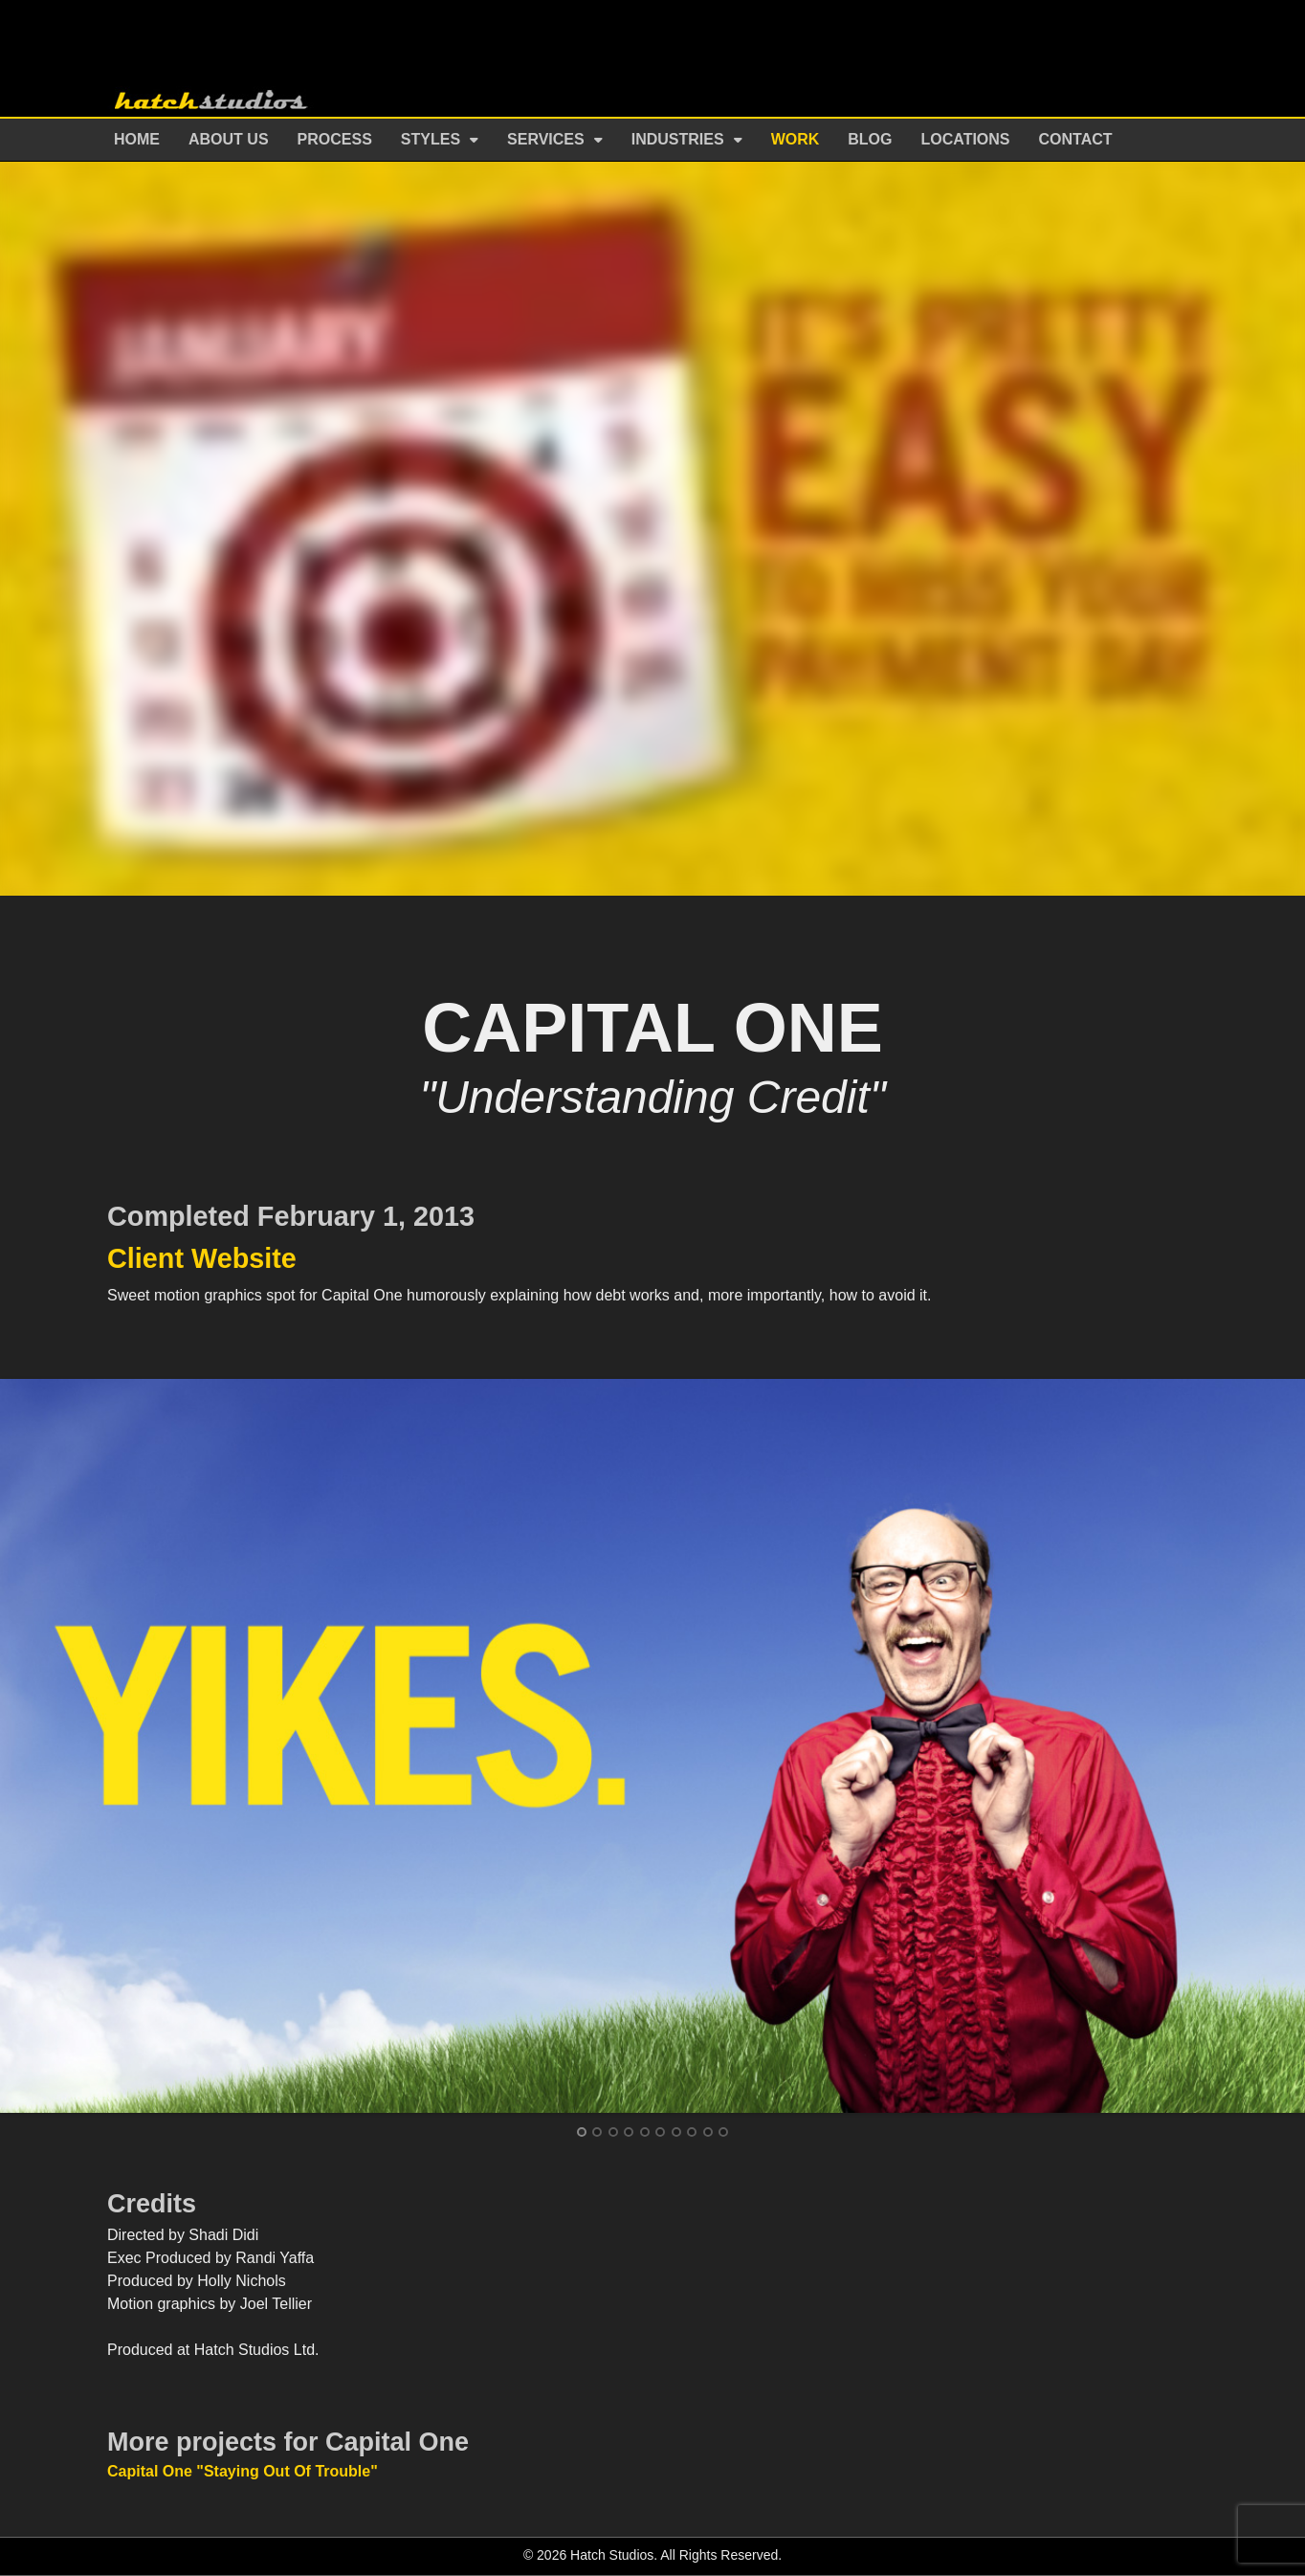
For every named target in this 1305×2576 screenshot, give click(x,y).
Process (335, 139)
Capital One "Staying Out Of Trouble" (242, 2471)
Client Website (202, 1258)
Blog (870, 139)
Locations (965, 139)
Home (137, 139)
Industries (677, 139)
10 (723, 2132)
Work (795, 139)
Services (546, 139)
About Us (228, 139)
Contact (1076, 139)
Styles (430, 139)
